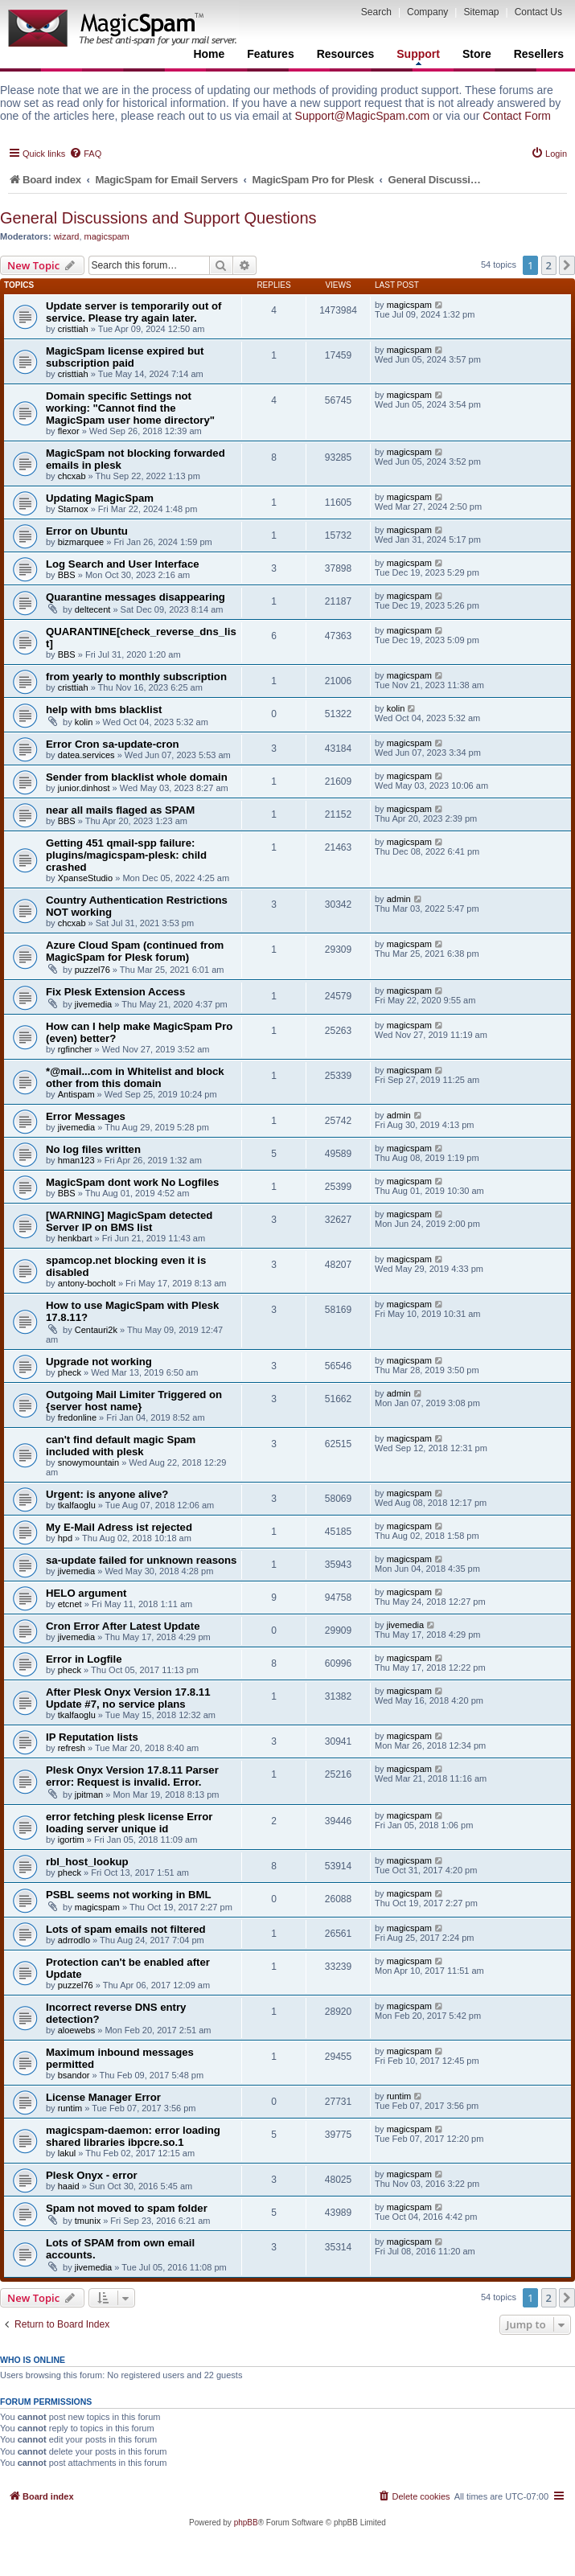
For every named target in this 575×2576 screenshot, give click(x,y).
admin (399, 899)
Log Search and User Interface (122, 564)
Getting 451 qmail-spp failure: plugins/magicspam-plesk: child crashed (126, 855)
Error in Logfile (84, 1659)
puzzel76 (92, 969)
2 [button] (549, 265)
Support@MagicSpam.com (362, 115)
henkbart (75, 1238)
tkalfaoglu (77, 1505)
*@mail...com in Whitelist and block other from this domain (135, 1077)
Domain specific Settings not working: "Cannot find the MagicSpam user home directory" (130, 408)
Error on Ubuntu (87, 531)
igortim (71, 1839)
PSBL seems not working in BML (129, 1895)
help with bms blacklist (104, 709)
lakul (67, 2153)
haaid (69, 2186)
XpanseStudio (85, 878)
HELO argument (86, 1593)
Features (270, 53)
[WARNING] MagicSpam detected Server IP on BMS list (129, 1221)
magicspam (106, 236)
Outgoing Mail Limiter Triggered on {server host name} (134, 1400)
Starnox (73, 509)
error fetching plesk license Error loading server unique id (129, 1823)
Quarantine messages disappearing (135, 597)
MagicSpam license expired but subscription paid (124, 357)
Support (418, 56)
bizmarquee (81, 542)
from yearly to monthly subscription (136, 677)
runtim (70, 2108)
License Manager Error (103, 2097)
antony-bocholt (87, 1283)
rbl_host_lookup (87, 1862)
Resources (346, 53)
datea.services (86, 755)
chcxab (72, 476)
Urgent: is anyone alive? (107, 1494)
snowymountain (88, 1462)
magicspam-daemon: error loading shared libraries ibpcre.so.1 (133, 2136)
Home (208, 53)
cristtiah (73, 329)
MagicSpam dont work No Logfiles (132, 1182)
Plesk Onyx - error (92, 2175)
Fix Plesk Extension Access (115, 992)
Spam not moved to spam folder (126, 2208)
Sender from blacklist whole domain (137, 777)
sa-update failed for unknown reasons (141, 1560)
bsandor (74, 2075)
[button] (567, 265)
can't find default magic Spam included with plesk (120, 1446)
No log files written (93, 1149)
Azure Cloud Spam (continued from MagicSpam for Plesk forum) (135, 951)
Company (427, 12)
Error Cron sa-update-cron (112, 744)
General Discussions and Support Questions (158, 218)
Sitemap (481, 12)
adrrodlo (74, 1940)
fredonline (77, 1417)
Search (376, 12)
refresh (71, 1748)
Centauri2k (96, 1330)
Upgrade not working (99, 1362)
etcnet (70, 1604)
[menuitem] (85, 153)
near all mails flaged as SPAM (120, 810)
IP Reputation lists (92, 1737)
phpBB (246, 2522)
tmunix (88, 2220)
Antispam (76, 1094)
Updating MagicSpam (100, 498)
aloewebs (76, 2030)
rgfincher (75, 1049)
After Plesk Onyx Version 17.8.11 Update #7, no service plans (128, 1698)
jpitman (89, 1794)
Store (476, 53)
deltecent (93, 609)
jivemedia (93, 1004)
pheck (69, 1372)
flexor (69, 431)
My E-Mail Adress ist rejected (119, 1527)
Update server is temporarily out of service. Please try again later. (133, 312)
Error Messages (85, 1116)
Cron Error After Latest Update (123, 1626)
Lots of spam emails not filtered (126, 1929)
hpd (65, 1538)
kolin (84, 722)
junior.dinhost (84, 788)
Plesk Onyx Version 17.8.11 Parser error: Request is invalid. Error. (132, 1776)
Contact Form (517, 115)
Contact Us (538, 12)
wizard (67, 236)
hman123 (76, 1160)
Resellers (539, 53)
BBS (67, 575)
